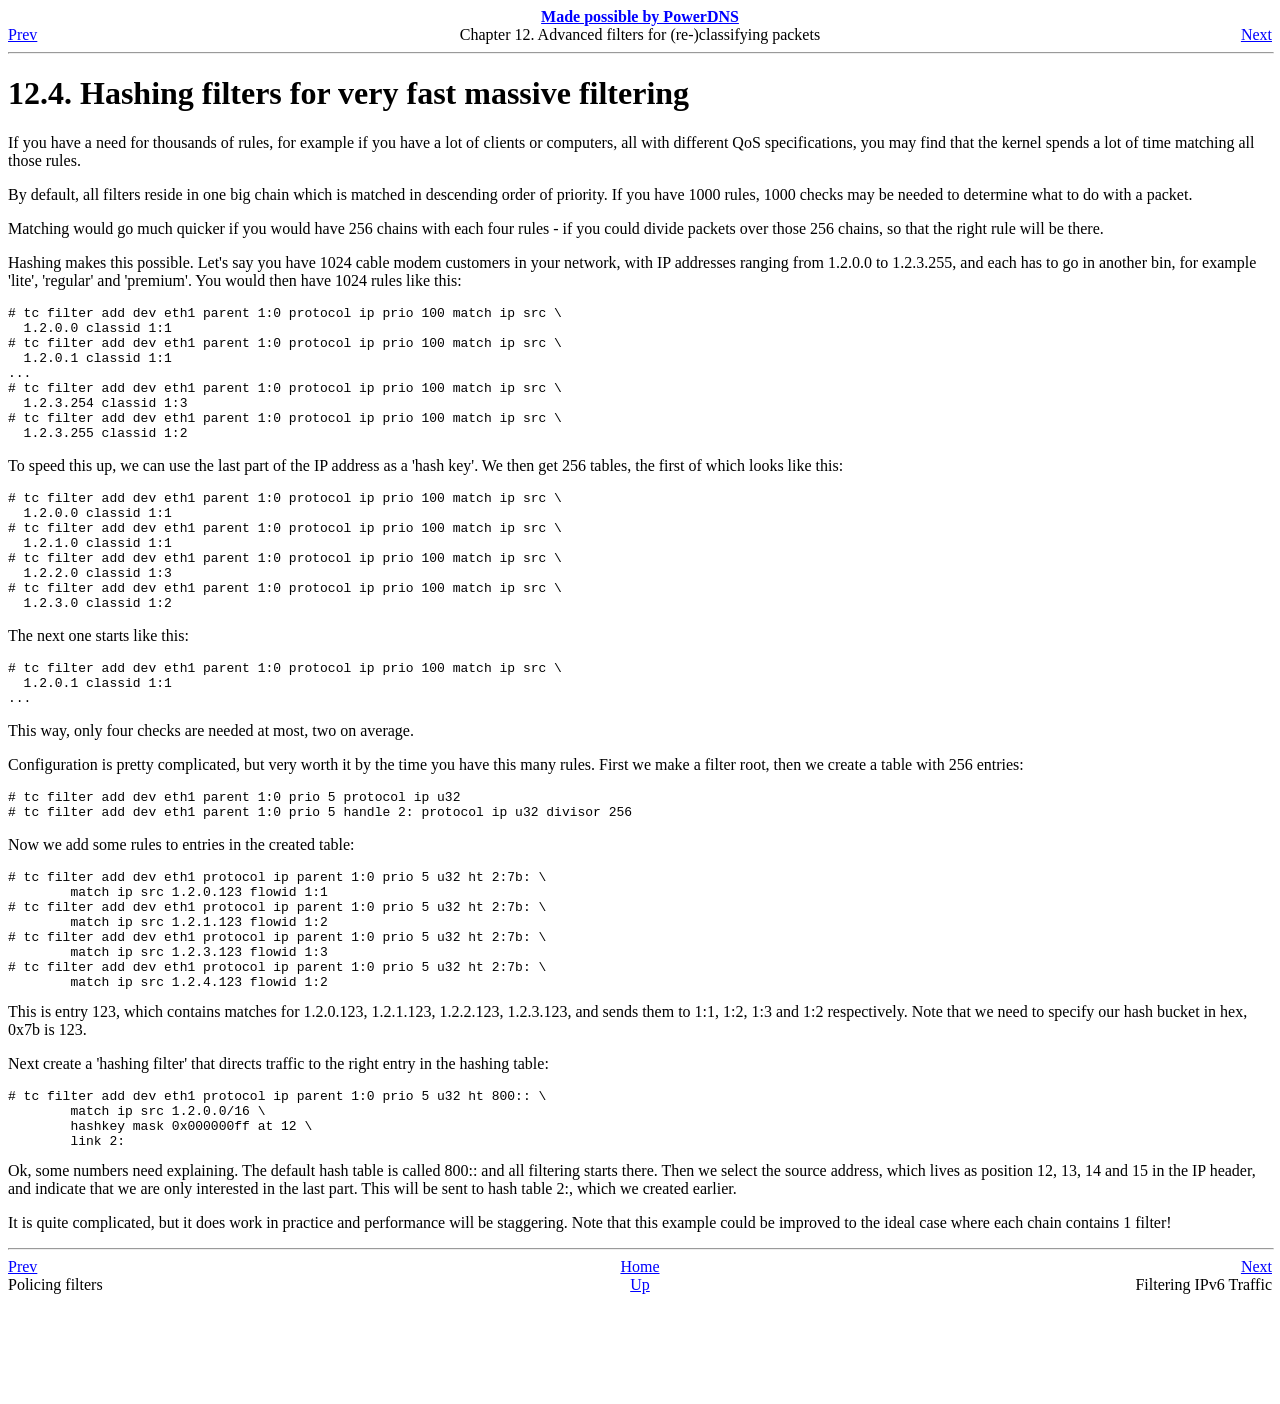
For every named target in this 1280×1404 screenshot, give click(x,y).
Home (639, 1368)
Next (1256, 34)
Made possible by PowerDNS (640, 16)
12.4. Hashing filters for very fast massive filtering (348, 93)
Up (640, 1386)
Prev (22, 34)
